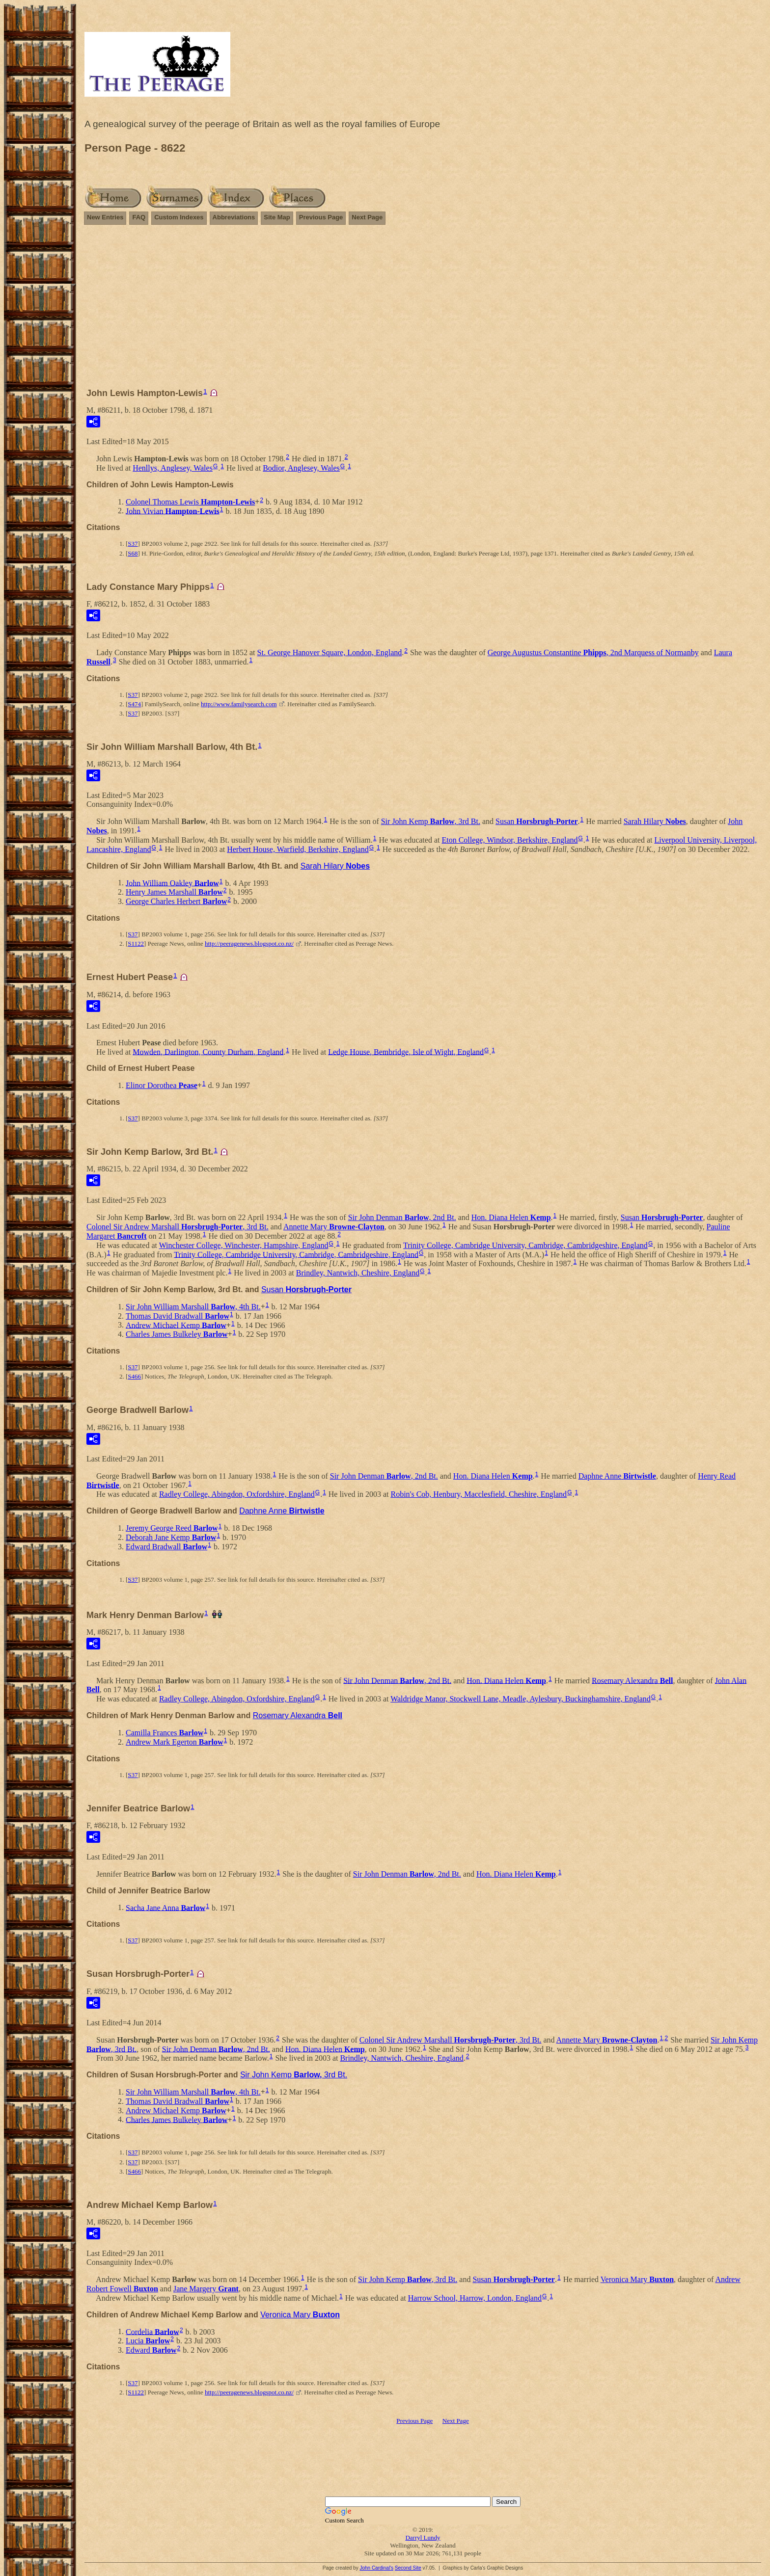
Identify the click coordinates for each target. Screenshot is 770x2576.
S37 (133, 543)
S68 (133, 553)
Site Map (277, 217)
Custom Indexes (178, 217)
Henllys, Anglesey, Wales (173, 468)
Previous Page (321, 217)
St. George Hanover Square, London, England (329, 652)
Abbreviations (234, 217)
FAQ (138, 217)
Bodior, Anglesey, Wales (301, 468)
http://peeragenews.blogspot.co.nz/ (249, 943)
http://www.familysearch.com (238, 704)
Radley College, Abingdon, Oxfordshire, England (237, 1494)
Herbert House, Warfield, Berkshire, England (298, 849)
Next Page (367, 217)
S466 (134, 1376)
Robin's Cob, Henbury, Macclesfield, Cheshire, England (478, 1494)
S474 (134, 704)
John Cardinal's (376, 2568)
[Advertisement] (422, 310)
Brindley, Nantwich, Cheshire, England (357, 1273)
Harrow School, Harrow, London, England (475, 2298)
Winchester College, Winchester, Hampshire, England (244, 1245)
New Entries (105, 217)
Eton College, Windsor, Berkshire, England (509, 840)
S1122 (136, 943)
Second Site (408, 2568)
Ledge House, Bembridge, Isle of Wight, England (406, 1051)
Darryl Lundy (422, 2537)
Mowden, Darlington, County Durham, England (208, 1051)
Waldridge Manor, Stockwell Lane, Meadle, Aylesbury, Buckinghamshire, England (520, 1699)
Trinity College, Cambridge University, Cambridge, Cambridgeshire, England (525, 1245)
